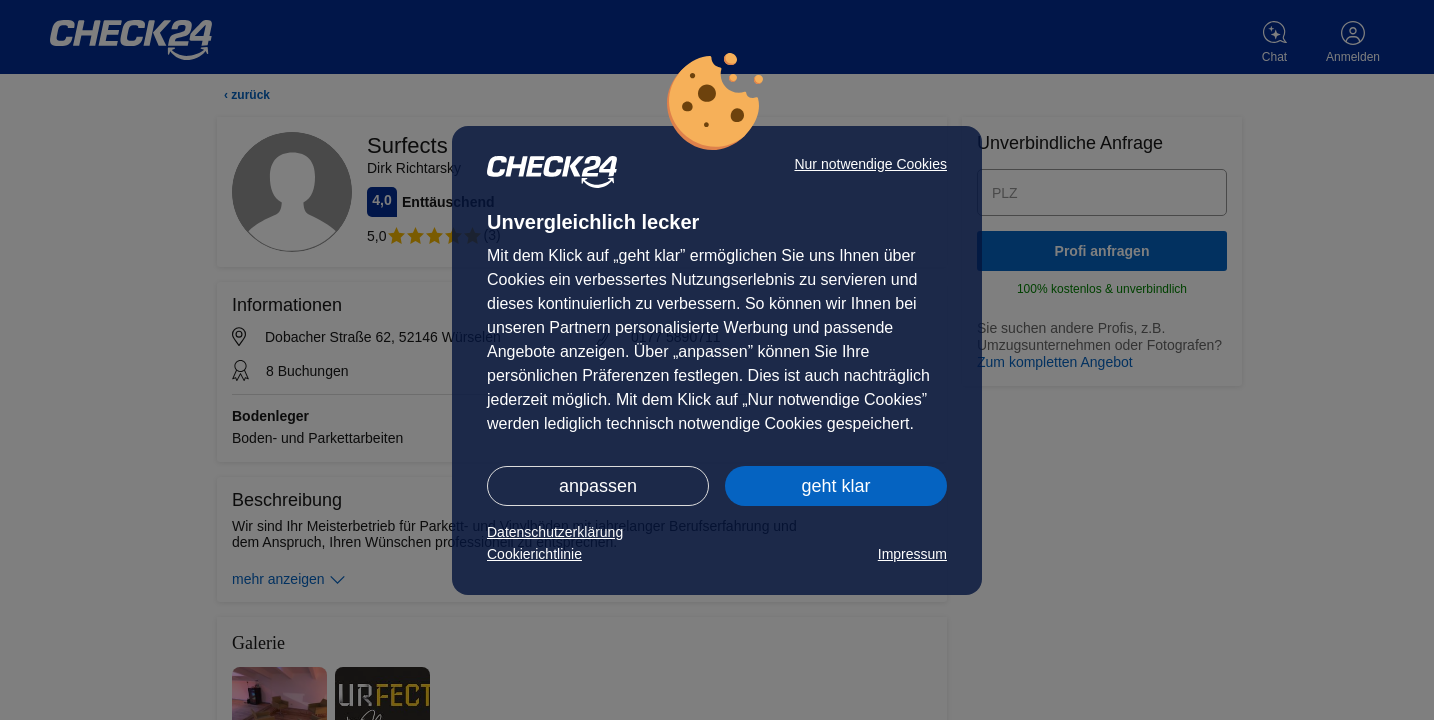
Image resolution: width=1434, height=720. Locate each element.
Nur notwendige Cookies (870, 164)
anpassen (598, 486)
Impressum (912, 554)
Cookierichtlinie (534, 554)
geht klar (835, 486)
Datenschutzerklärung (555, 532)
